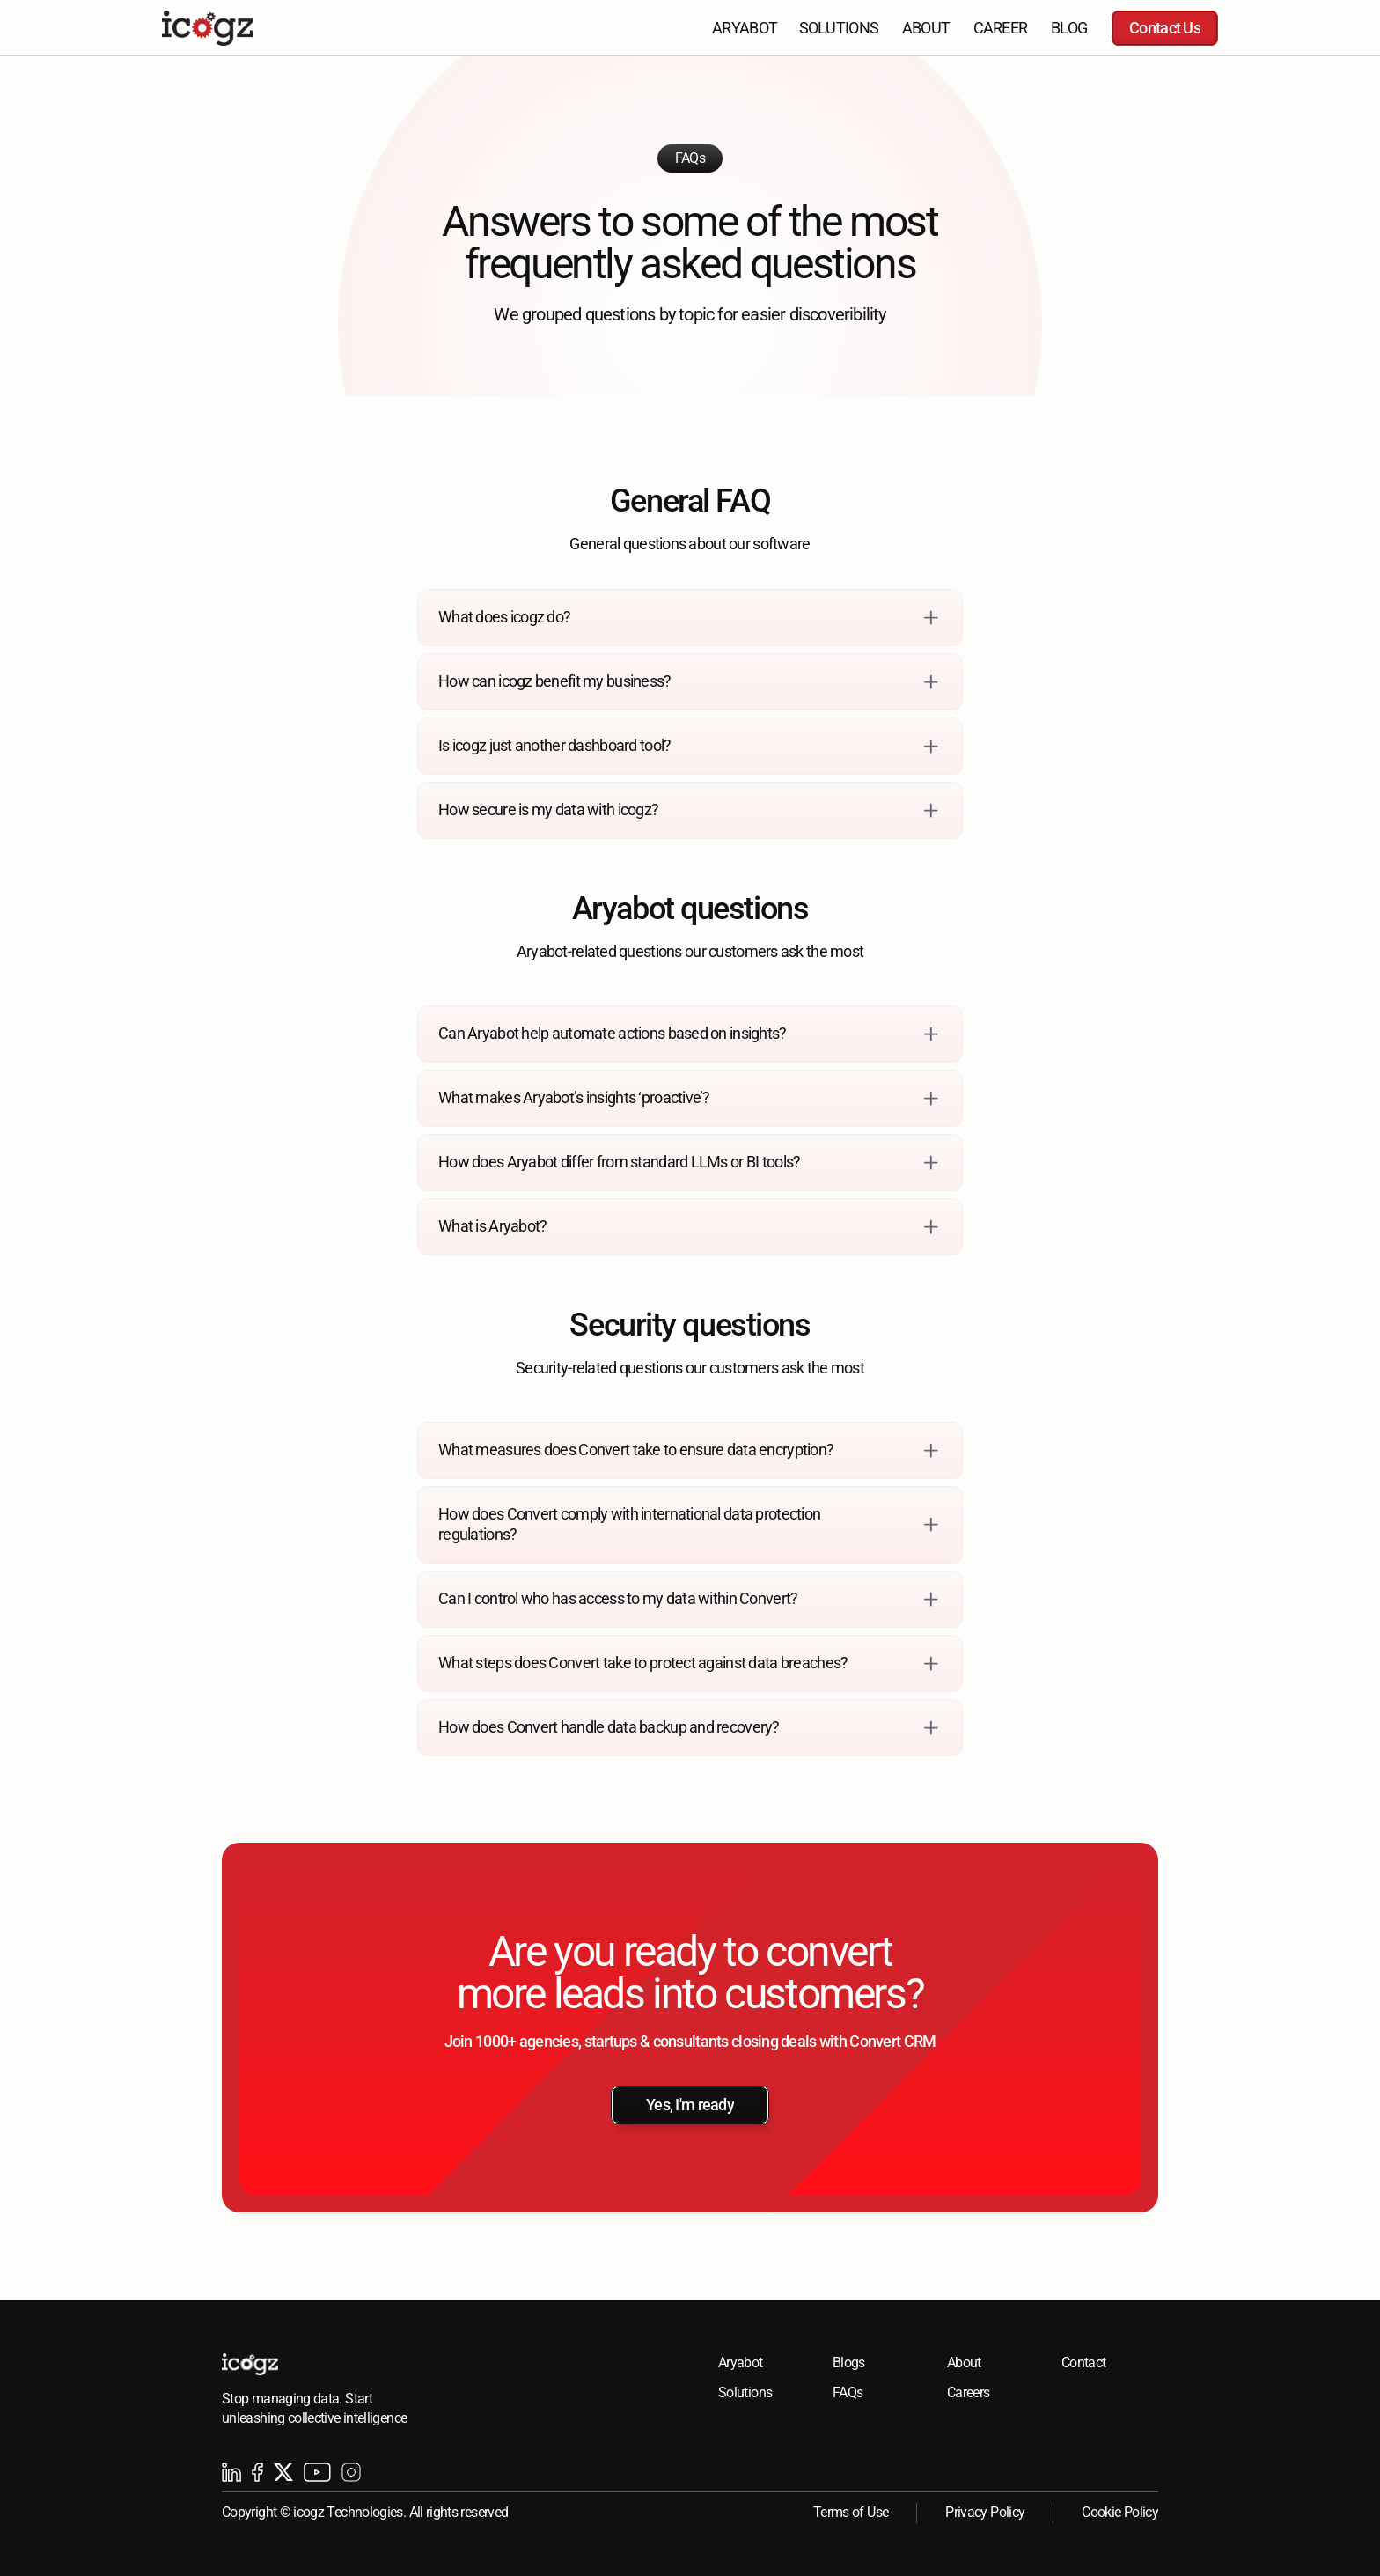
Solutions (745, 2392)
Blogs (849, 2362)
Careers (968, 2392)
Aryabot (740, 2362)
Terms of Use (850, 2512)
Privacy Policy (984, 2512)
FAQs (847, 2392)
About (964, 2362)
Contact (1083, 2362)
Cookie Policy (1120, 2512)
